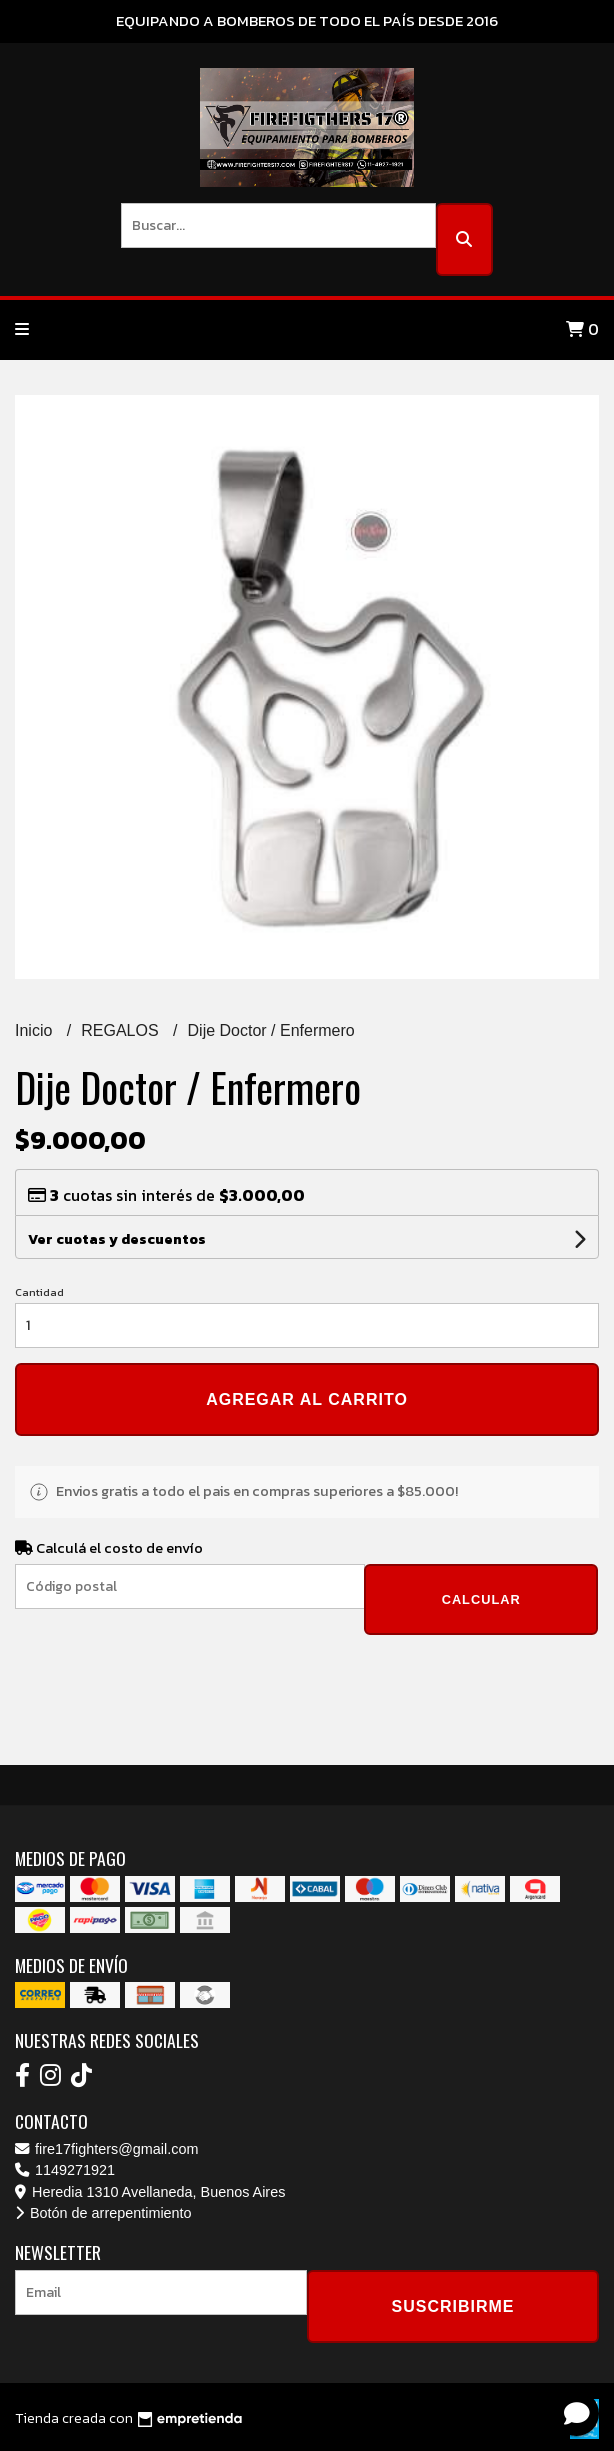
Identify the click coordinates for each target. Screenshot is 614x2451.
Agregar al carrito (307, 1399)
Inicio (36, 1030)
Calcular (481, 1599)
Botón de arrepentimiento (103, 2213)
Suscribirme (452, 2306)
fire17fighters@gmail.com (106, 2149)
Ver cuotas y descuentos (117, 1239)
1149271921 (65, 2170)
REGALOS (122, 1030)
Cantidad (39, 1292)
